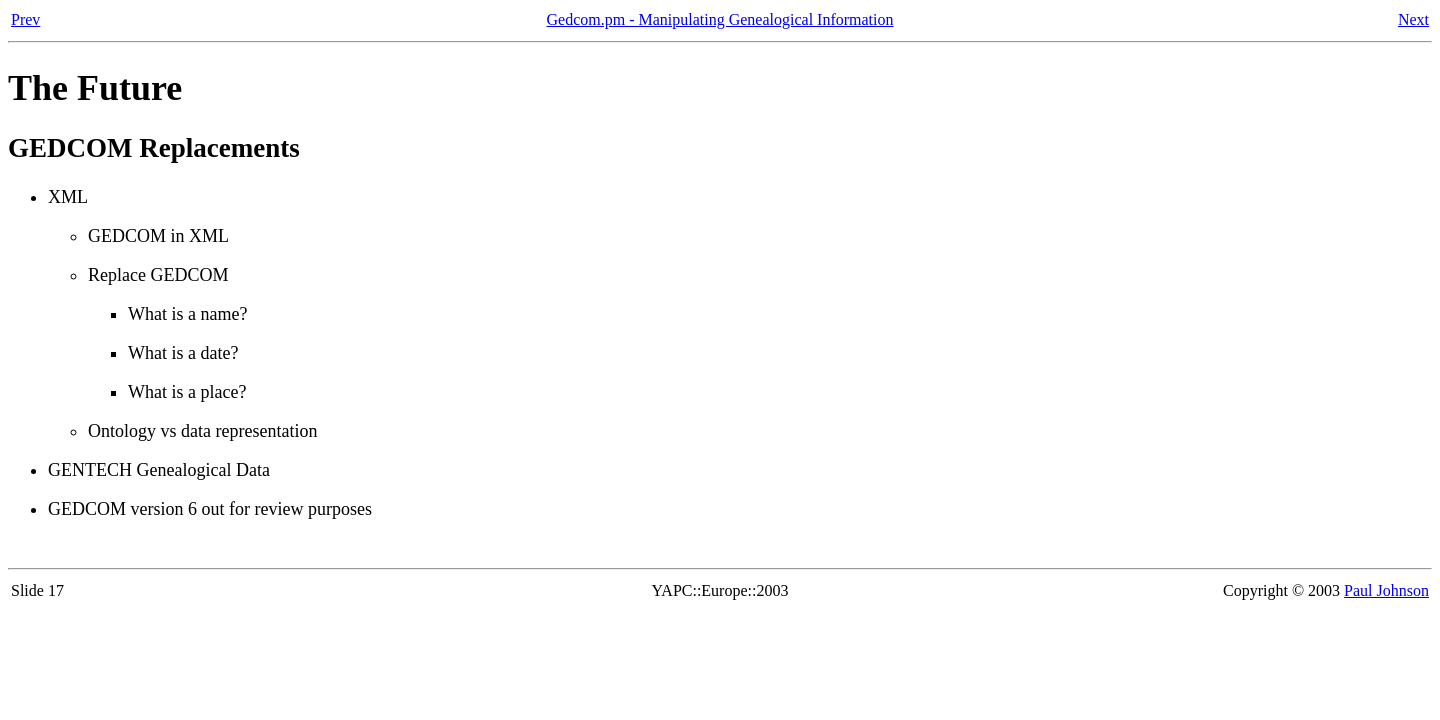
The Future (95, 88)
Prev (25, 19)
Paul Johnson (1386, 590)
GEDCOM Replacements (154, 148)
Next (1413, 19)
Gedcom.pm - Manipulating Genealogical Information (719, 19)
